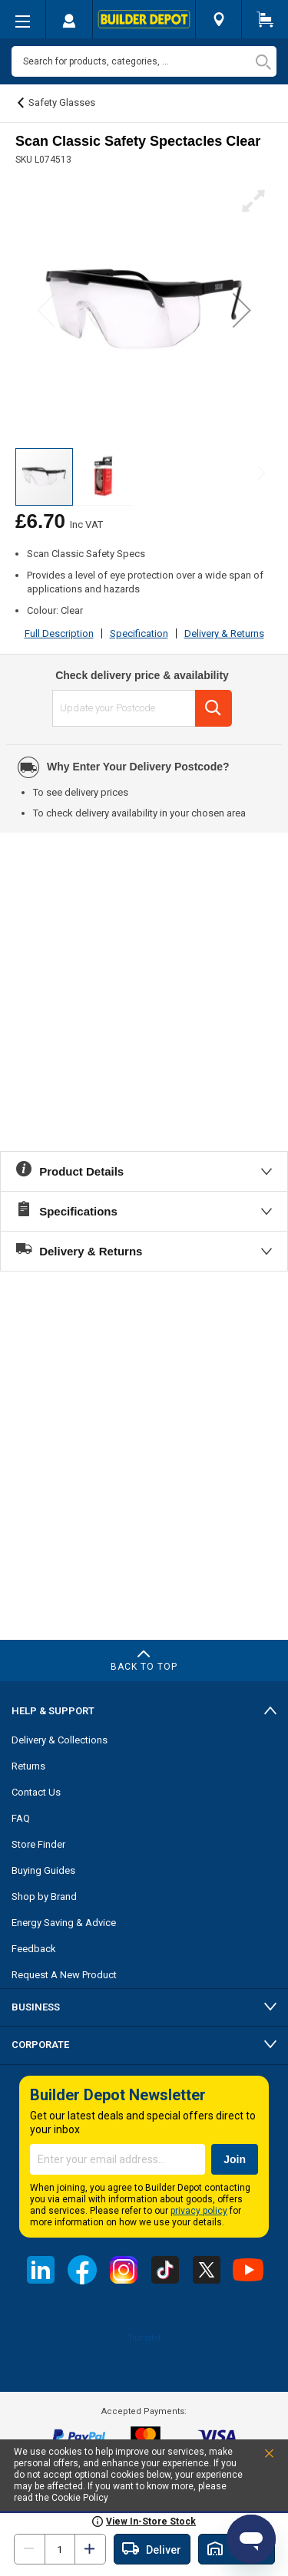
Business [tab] (36, 2007)
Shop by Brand (44, 1896)
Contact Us (36, 1792)
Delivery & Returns (224, 633)
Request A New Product (64, 1975)
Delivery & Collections (60, 1740)
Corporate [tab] (40, 2044)
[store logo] (144, 19)
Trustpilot (144, 2337)
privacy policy (198, 2210)
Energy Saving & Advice (64, 1922)
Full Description (59, 633)
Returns (28, 1766)
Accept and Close (252, 2456)
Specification (139, 633)
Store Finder (38, 1844)
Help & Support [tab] (53, 1711)
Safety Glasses (61, 102)
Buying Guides (43, 1870)
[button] (242, 310)
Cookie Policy (79, 2497)
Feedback (34, 1948)
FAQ (21, 1818)
